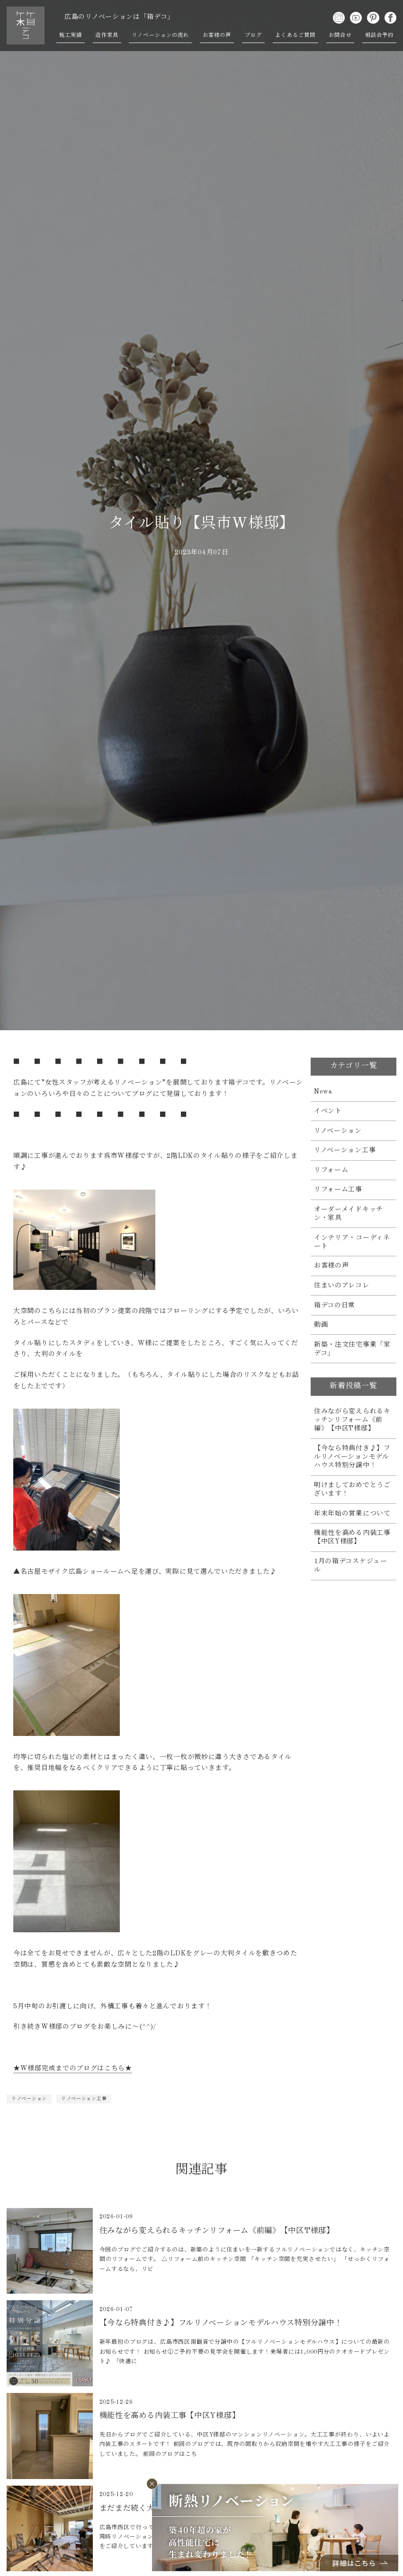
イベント (328, 1111)
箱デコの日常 (334, 1305)
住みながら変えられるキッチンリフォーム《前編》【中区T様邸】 (352, 1420)
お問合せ (340, 35)
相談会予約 (379, 35)
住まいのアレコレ (341, 1285)
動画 (321, 1325)
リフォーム (331, 1170)
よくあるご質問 (295, 35)
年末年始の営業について (352, 1513)
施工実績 (70, 35)
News (323, 1091)
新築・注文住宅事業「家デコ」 (352, 1349)
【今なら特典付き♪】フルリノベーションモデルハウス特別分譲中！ (352, 1457)
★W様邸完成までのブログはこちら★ (72, 2068)
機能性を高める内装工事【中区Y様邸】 (352, 1537)
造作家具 (106, 35)
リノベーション (29, 2098)
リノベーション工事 (84, 2098)
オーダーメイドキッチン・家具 (348, 1213)
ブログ (252, 35)
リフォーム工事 (338, 1189)
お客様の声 (217, 35)
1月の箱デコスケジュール (350, 1565)
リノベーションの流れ (160, 35)
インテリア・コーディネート (352, 1242)
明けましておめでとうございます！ (352, 1489)
